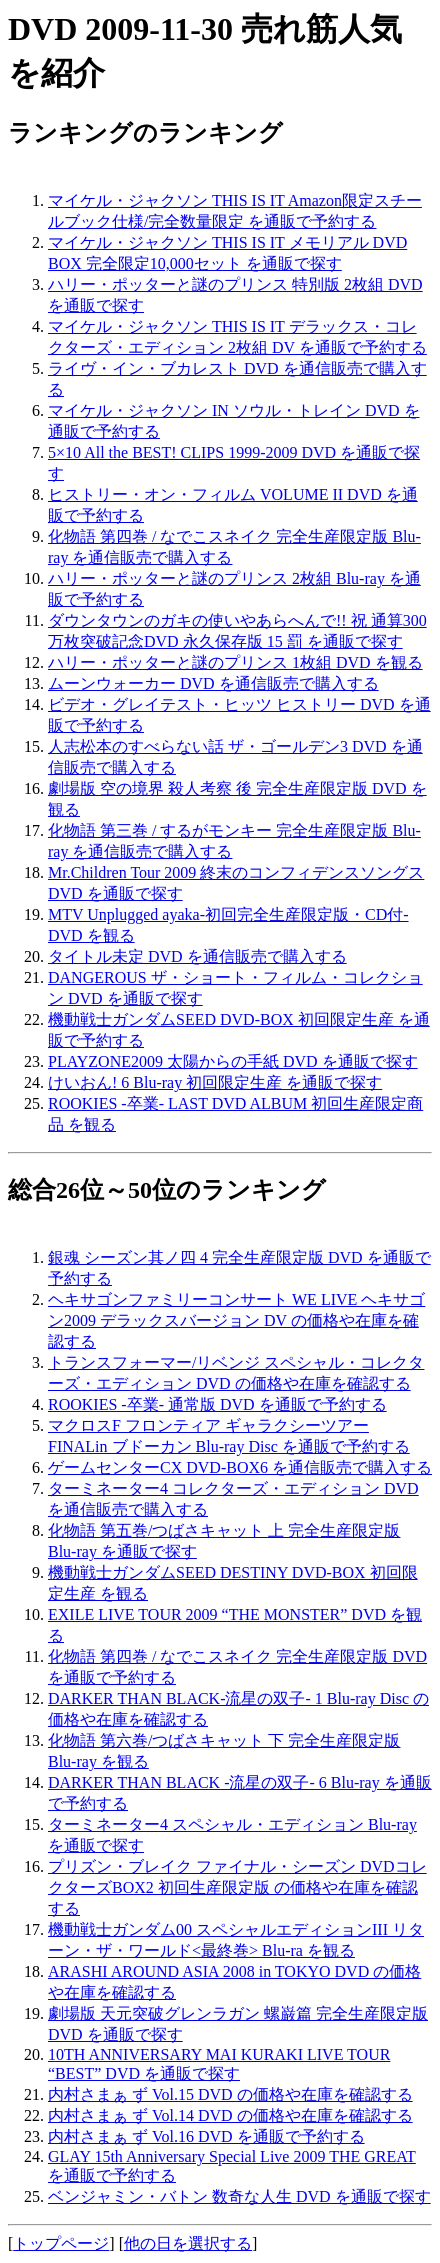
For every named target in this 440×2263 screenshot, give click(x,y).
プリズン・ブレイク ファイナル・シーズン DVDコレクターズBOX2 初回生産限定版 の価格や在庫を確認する (237, 1887)
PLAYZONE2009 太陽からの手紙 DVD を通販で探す (233, 1061)
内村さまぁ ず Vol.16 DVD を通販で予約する (206, 2136)
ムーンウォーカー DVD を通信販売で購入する (213, 683)
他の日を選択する (188, 2243)
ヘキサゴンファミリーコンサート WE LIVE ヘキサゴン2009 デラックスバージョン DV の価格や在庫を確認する (236, 1320)
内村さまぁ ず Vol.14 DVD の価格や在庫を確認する (230, 2115)
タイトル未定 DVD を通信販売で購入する (197, 956)
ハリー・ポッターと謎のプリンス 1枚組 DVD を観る (235, 662)
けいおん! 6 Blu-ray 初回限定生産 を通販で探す (215, 1082)
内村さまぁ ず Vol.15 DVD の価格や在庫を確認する (230, 2094)
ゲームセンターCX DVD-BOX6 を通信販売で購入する (240, 1467)
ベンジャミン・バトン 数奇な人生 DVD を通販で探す (239, 2196)
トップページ (61, 2243)
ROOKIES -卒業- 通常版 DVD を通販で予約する (217, 1404)
